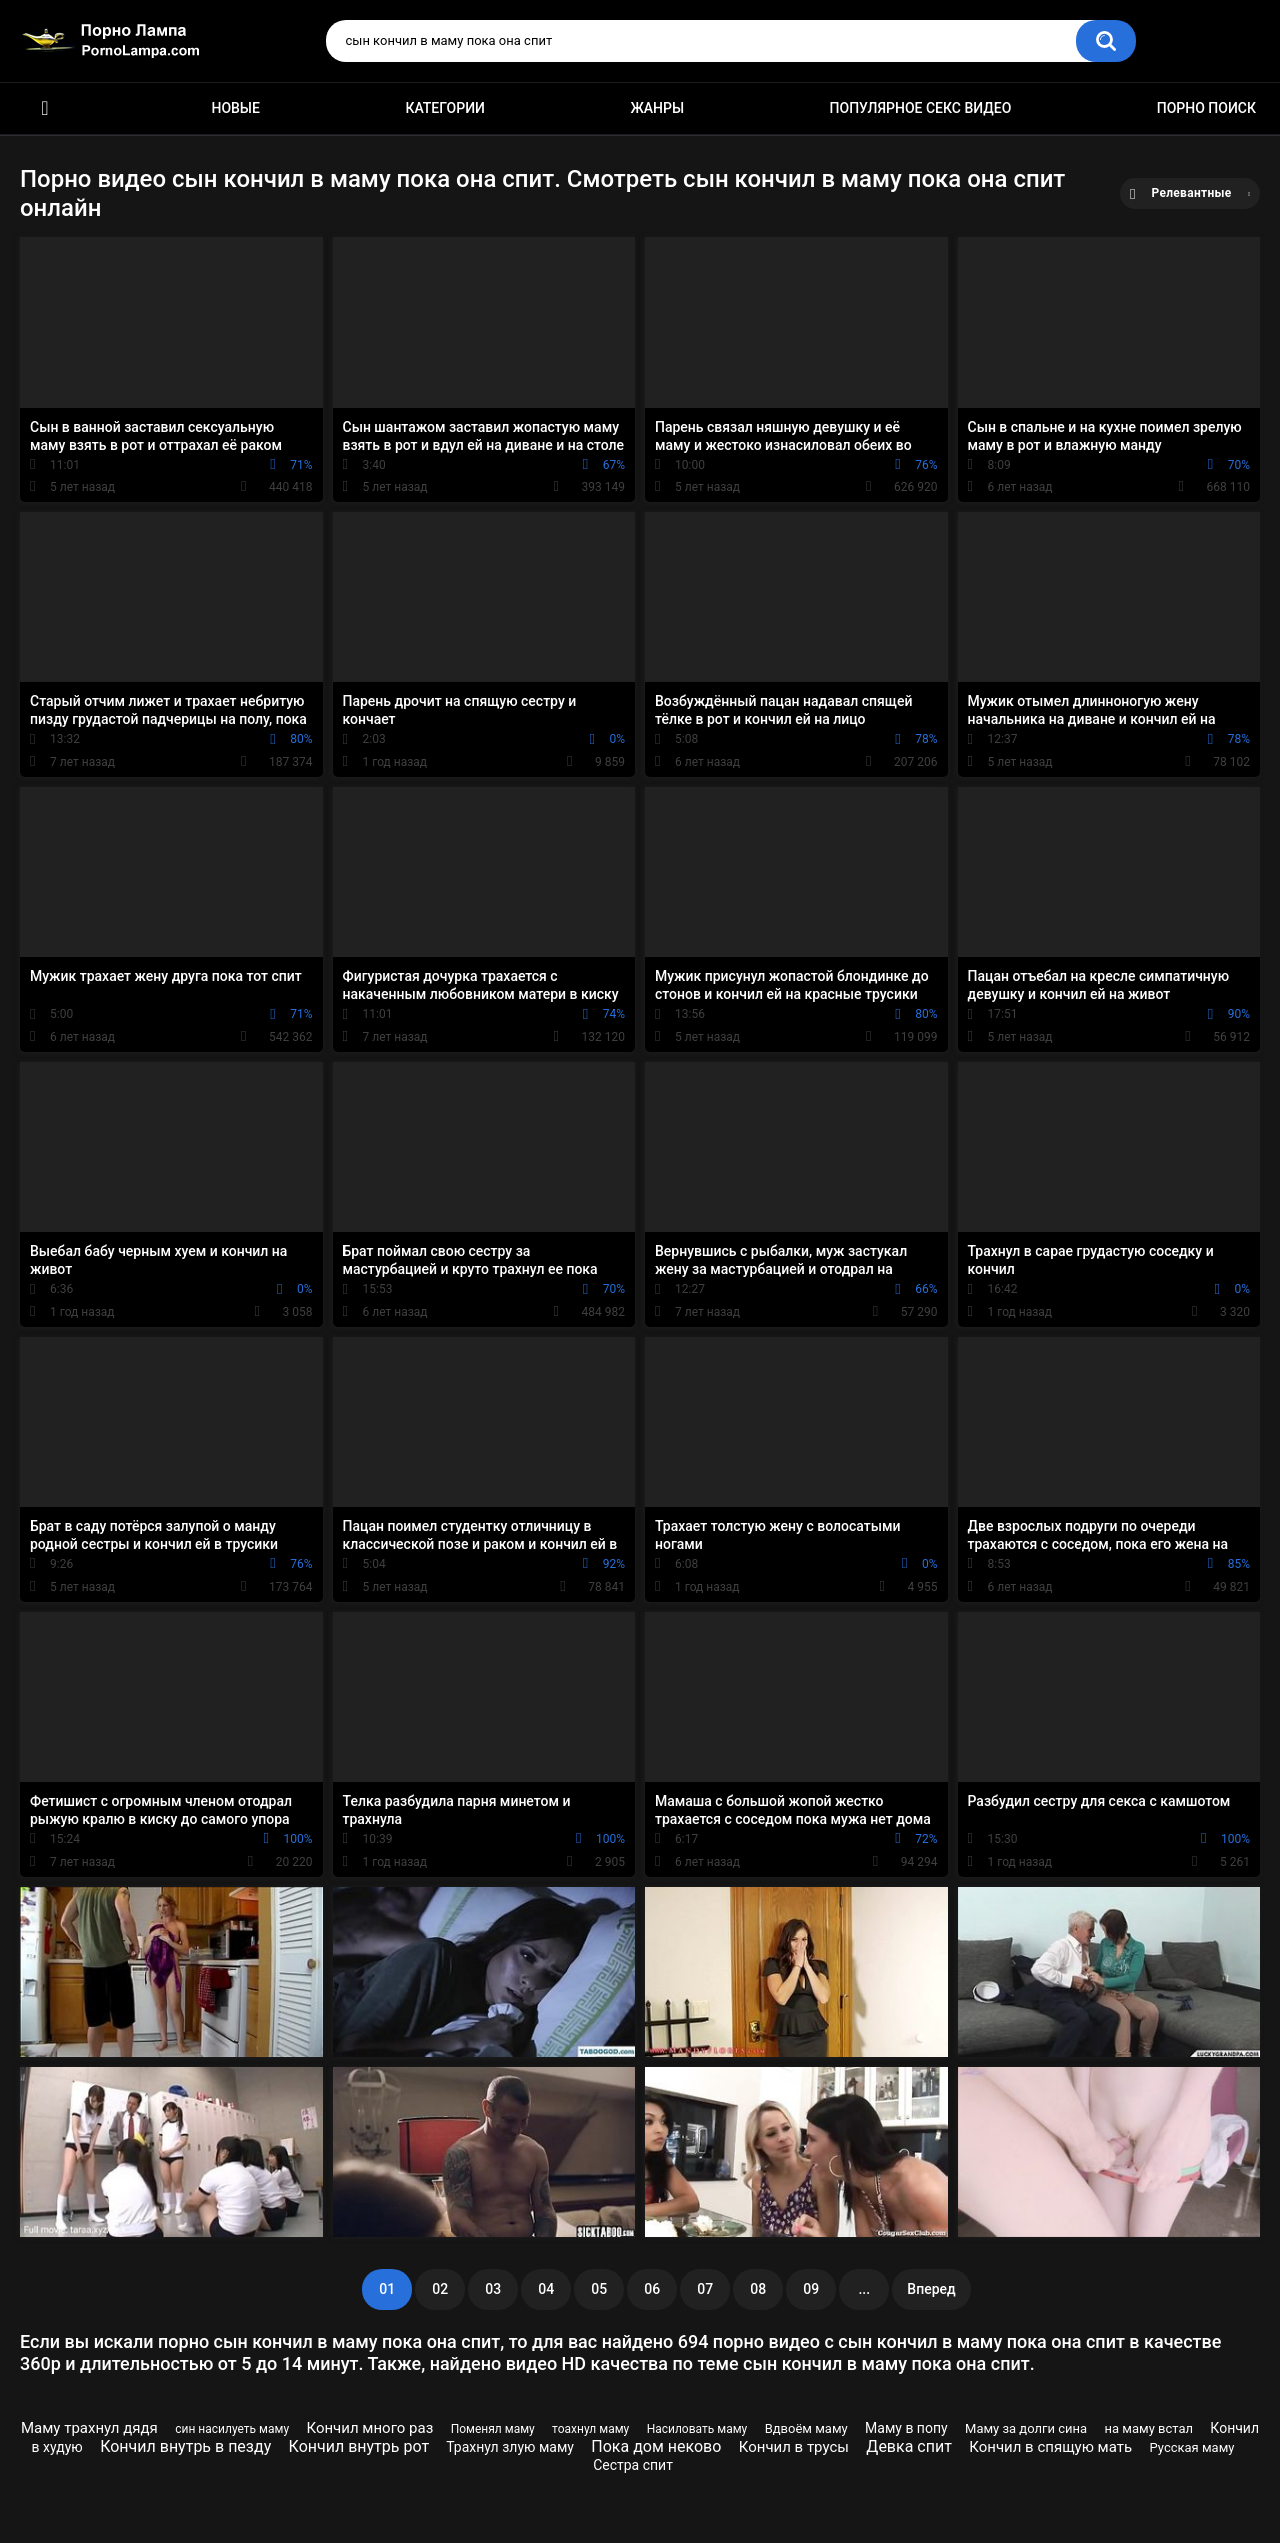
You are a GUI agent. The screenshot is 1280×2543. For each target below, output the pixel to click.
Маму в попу (906, 2428)
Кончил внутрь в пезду (185, 2446)
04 (546, 2289)
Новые (235, 108)
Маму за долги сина (1026, 2428)
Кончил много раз (369, 2428)
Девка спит (909, 2446)
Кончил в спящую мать (1050, 2447)
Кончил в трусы (794, 2447)
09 (811, 2289)
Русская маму (1192, 2447)
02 (440, 2289)
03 (493, 2289)
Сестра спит (633, 2465)
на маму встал (1148, 2428)
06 (652, 2289)
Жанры (657, 108)
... (864, 2289)
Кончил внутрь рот (359, 2446)
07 (705, 2289)
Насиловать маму (697, 2429)
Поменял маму (493, 2429)
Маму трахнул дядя (89, 2428)
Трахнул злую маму (510, 2447)
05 (599, 2289)
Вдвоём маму (806, 2428)
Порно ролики (45, 108)
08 (758, 2289)
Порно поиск (1206, 108)
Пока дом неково (656, 2446)
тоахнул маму (590, 2429)
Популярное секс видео (921, 108)
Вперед (931, 2289)
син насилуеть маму (232, 2429)
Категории (445, 108)
